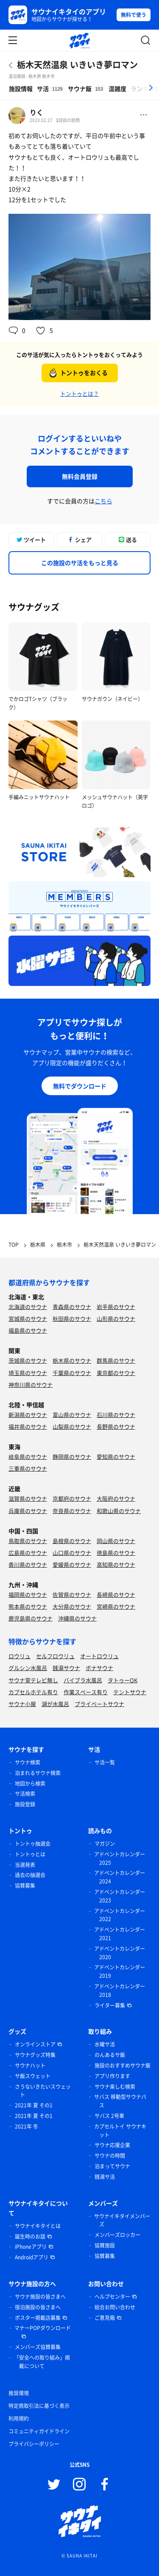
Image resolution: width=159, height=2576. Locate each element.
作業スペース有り (86, 1692)
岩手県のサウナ (116, 1307)
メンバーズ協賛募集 (38, 2347)
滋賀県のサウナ (27, 1498)
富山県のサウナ (72, 1415)
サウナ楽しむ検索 (115, 2086)
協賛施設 (105, 2245)
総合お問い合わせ (115, 2307)
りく (36, 112)
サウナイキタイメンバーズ (122, 2220)
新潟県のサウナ (27, 1415)
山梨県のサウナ (72, 1426)
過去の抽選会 (30, 1875)
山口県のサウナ (72, 1553)
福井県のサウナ (27, 1426)
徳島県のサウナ (116, 1553)
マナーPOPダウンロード (42, 2328)
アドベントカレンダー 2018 (119, 1990)
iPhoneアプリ (31, 2246)
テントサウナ (129, 1692)
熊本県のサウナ (27, 1606)
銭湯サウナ (66, 1668)
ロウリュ (19, 1656)
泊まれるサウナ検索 (38, 1773)
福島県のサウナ (27, 1330)
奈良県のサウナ (72, 1511)
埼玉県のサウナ (27, 1373)
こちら (103, 501)
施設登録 (25, 1804)
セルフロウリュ (55, 1656)
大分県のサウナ (72, 1606)
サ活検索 (25, 1793)
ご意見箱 (105, 2318)
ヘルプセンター (112, 2296)
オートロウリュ (99, 1656)
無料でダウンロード (79, 1086)
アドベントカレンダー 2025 (119, 1858)
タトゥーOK (122, 1680)
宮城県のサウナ (27, 1318)
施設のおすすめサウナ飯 (123, 2065)
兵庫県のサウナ (27, 1511)
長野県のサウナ (116, 1426)
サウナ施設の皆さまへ (40, 2296)
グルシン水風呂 (27, 1668)
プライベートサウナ (99, 1704)
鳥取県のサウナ (27, 1541)
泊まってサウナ (112, 2166)
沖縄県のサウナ (77, 1618)
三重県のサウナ (27, 1468)
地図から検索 (30, 1783)
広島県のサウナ (27, 1553)
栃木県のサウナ (72, 1360)
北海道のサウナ (27, 1307)
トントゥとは (30, 1854)
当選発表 (25, 1865)
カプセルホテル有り (33, 1692)
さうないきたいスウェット (43, 2091)
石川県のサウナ (116, 1415)
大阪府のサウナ (116, 1498)
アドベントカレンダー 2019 (119, 1971)
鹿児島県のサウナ (30, 1618)
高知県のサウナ (116, 1564)
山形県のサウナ (116, 1318)
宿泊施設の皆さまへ (38, 2307)
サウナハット (30, 2065)
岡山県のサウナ (116, 1541)
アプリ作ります (112, 2076)
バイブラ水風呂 (83, 1680)
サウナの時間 (110, 2155)
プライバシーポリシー (33, 2444)
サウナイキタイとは (38, 2226)
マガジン (105, 1843)
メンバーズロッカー (117, 2235)
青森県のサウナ (72, 1307)
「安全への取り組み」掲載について (42, 2362)
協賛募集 (25, 1885)
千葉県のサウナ (72, 1373)
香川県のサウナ (27, 1564)
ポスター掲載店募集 (38, 2318)
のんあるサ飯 (110, 2055)
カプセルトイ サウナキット (120, 2131)
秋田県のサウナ (72, 1318)
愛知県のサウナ (116, 1456)
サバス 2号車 (109, 2116)
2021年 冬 (26, 2126)
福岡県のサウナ (27, 1594)
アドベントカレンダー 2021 (119, 1934)
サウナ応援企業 (112, 2145)
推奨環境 (18, 2393)
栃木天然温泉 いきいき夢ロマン (77, 64)
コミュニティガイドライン (39, 2431)
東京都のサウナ (116, 1373)
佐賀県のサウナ (72, 1594)
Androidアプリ (31, 2257)
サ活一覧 (105, 1762)
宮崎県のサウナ (116, 1606)
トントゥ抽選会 (32, 1843)
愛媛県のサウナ (72, 1564)
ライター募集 (110, 2005)
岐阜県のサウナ (27, 1456)
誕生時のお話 (30, 2236)
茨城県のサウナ (27, 1360)
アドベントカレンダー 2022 (119, 1915)
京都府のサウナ (72, 1498)
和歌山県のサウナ (119, 1511)
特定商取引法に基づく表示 (39, 2406)
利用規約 (18, 2418)
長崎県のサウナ (116, 1594)
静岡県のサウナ (72, 1456)
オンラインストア (35, 2044)
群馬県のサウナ (116, 1360)
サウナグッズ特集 (35, 2055)
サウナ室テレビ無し (33, 1680)
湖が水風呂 (55, 1704)
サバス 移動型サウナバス (120, 2101)
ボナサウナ (99, 1668)
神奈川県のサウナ (30, 1384)
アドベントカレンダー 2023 (119, 1896)
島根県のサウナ (72, 1541)
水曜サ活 (105, 2044)
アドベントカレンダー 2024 (119, 1877)
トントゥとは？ (79, 393)
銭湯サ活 (105, 2177)
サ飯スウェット (32, 2076)
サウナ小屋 (22, 1704)
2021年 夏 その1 (34, 2105)
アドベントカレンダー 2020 (119, 1953)
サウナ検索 (27, 1762)
